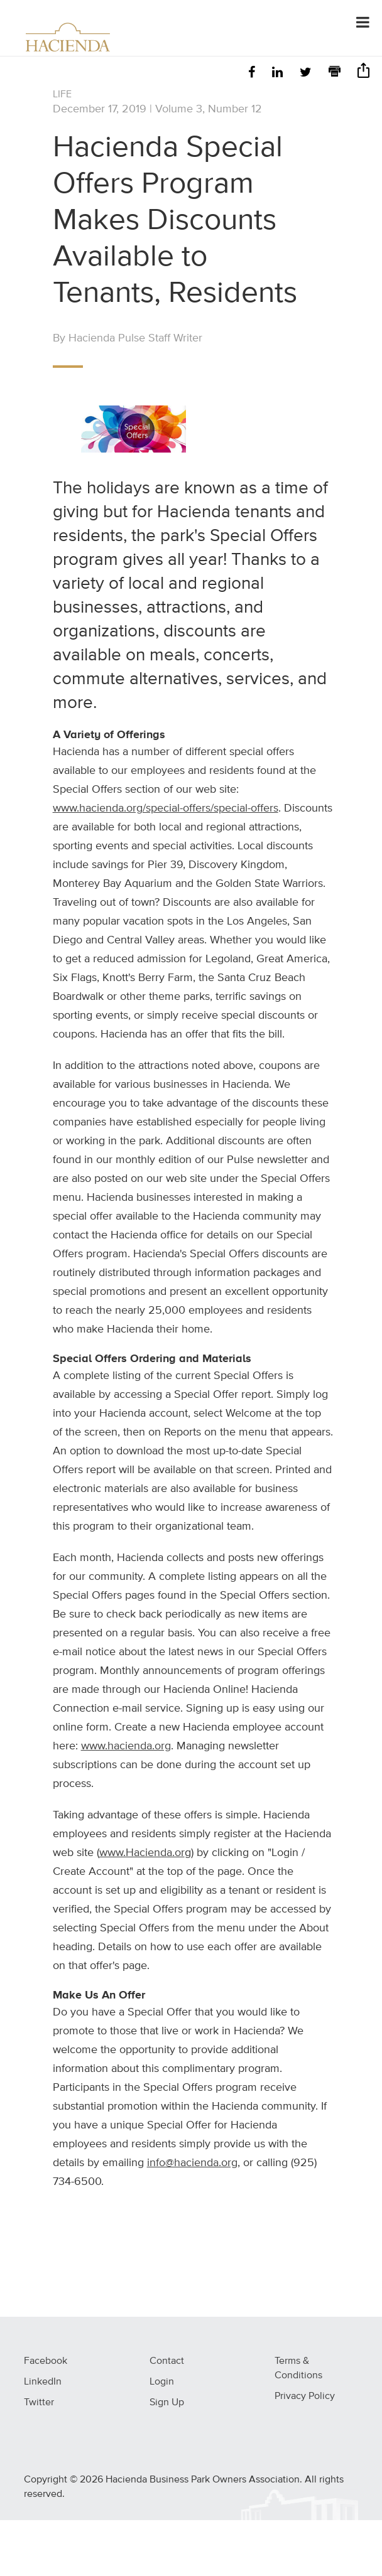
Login (162, 2382)
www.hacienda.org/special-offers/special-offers (165, 808)
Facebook (45, 2361)
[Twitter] (306, 73)
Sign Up (167, 2403)
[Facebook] (251, 73)
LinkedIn (43, 2382)
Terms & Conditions (298, 2368)
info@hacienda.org (192, 2163)
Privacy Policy (305, 2396)
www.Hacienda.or (142, 1853)
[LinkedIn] (277, 73)
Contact (167, 2361)
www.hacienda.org (126, 1746)
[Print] (335, 73)
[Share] (363, 74)
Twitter (39, 2403)
